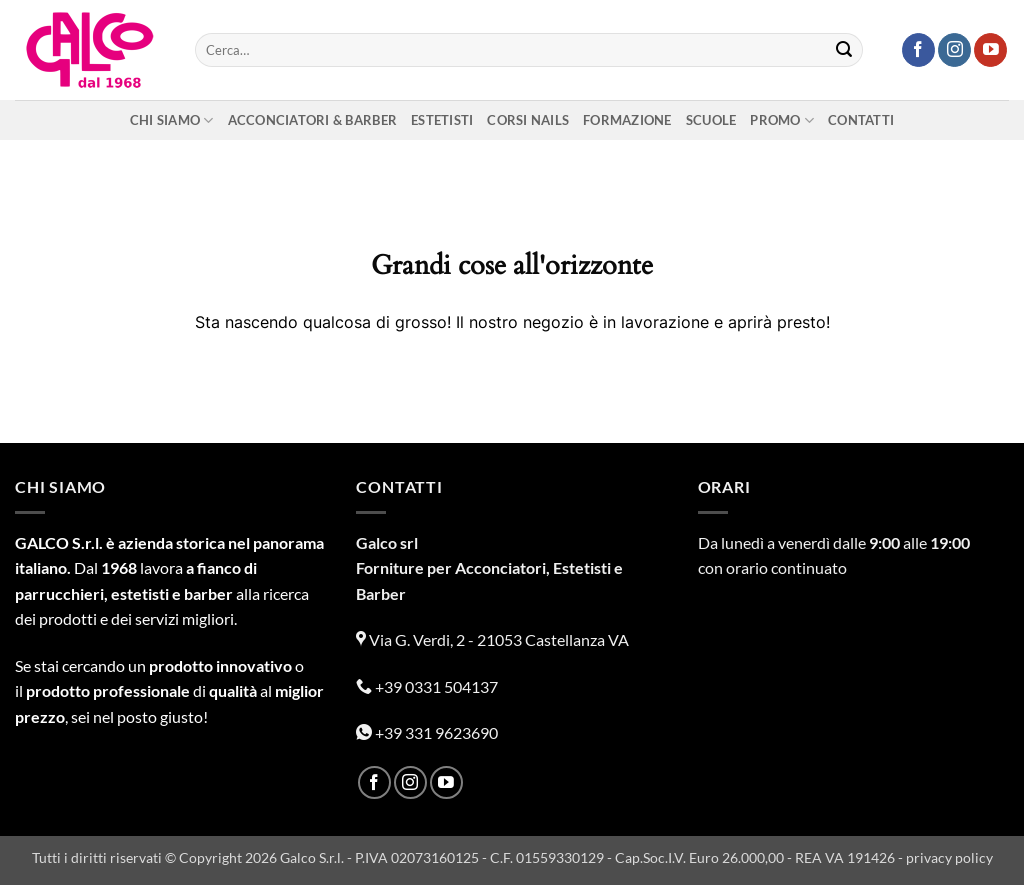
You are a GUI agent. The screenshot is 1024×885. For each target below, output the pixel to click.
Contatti (861, 120)
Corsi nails (528, 120)
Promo (782, 120)
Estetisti (442, 120)
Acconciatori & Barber (312, 120)
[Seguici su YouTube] (990, 50)
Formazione (627, 120)
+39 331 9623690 (427, 732)
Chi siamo (172, 120)
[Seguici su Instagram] (954, 50)
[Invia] (844, 50)
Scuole (711, 120)
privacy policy (949, 857)
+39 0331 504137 (427, 686)
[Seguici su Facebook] (918, 50)
